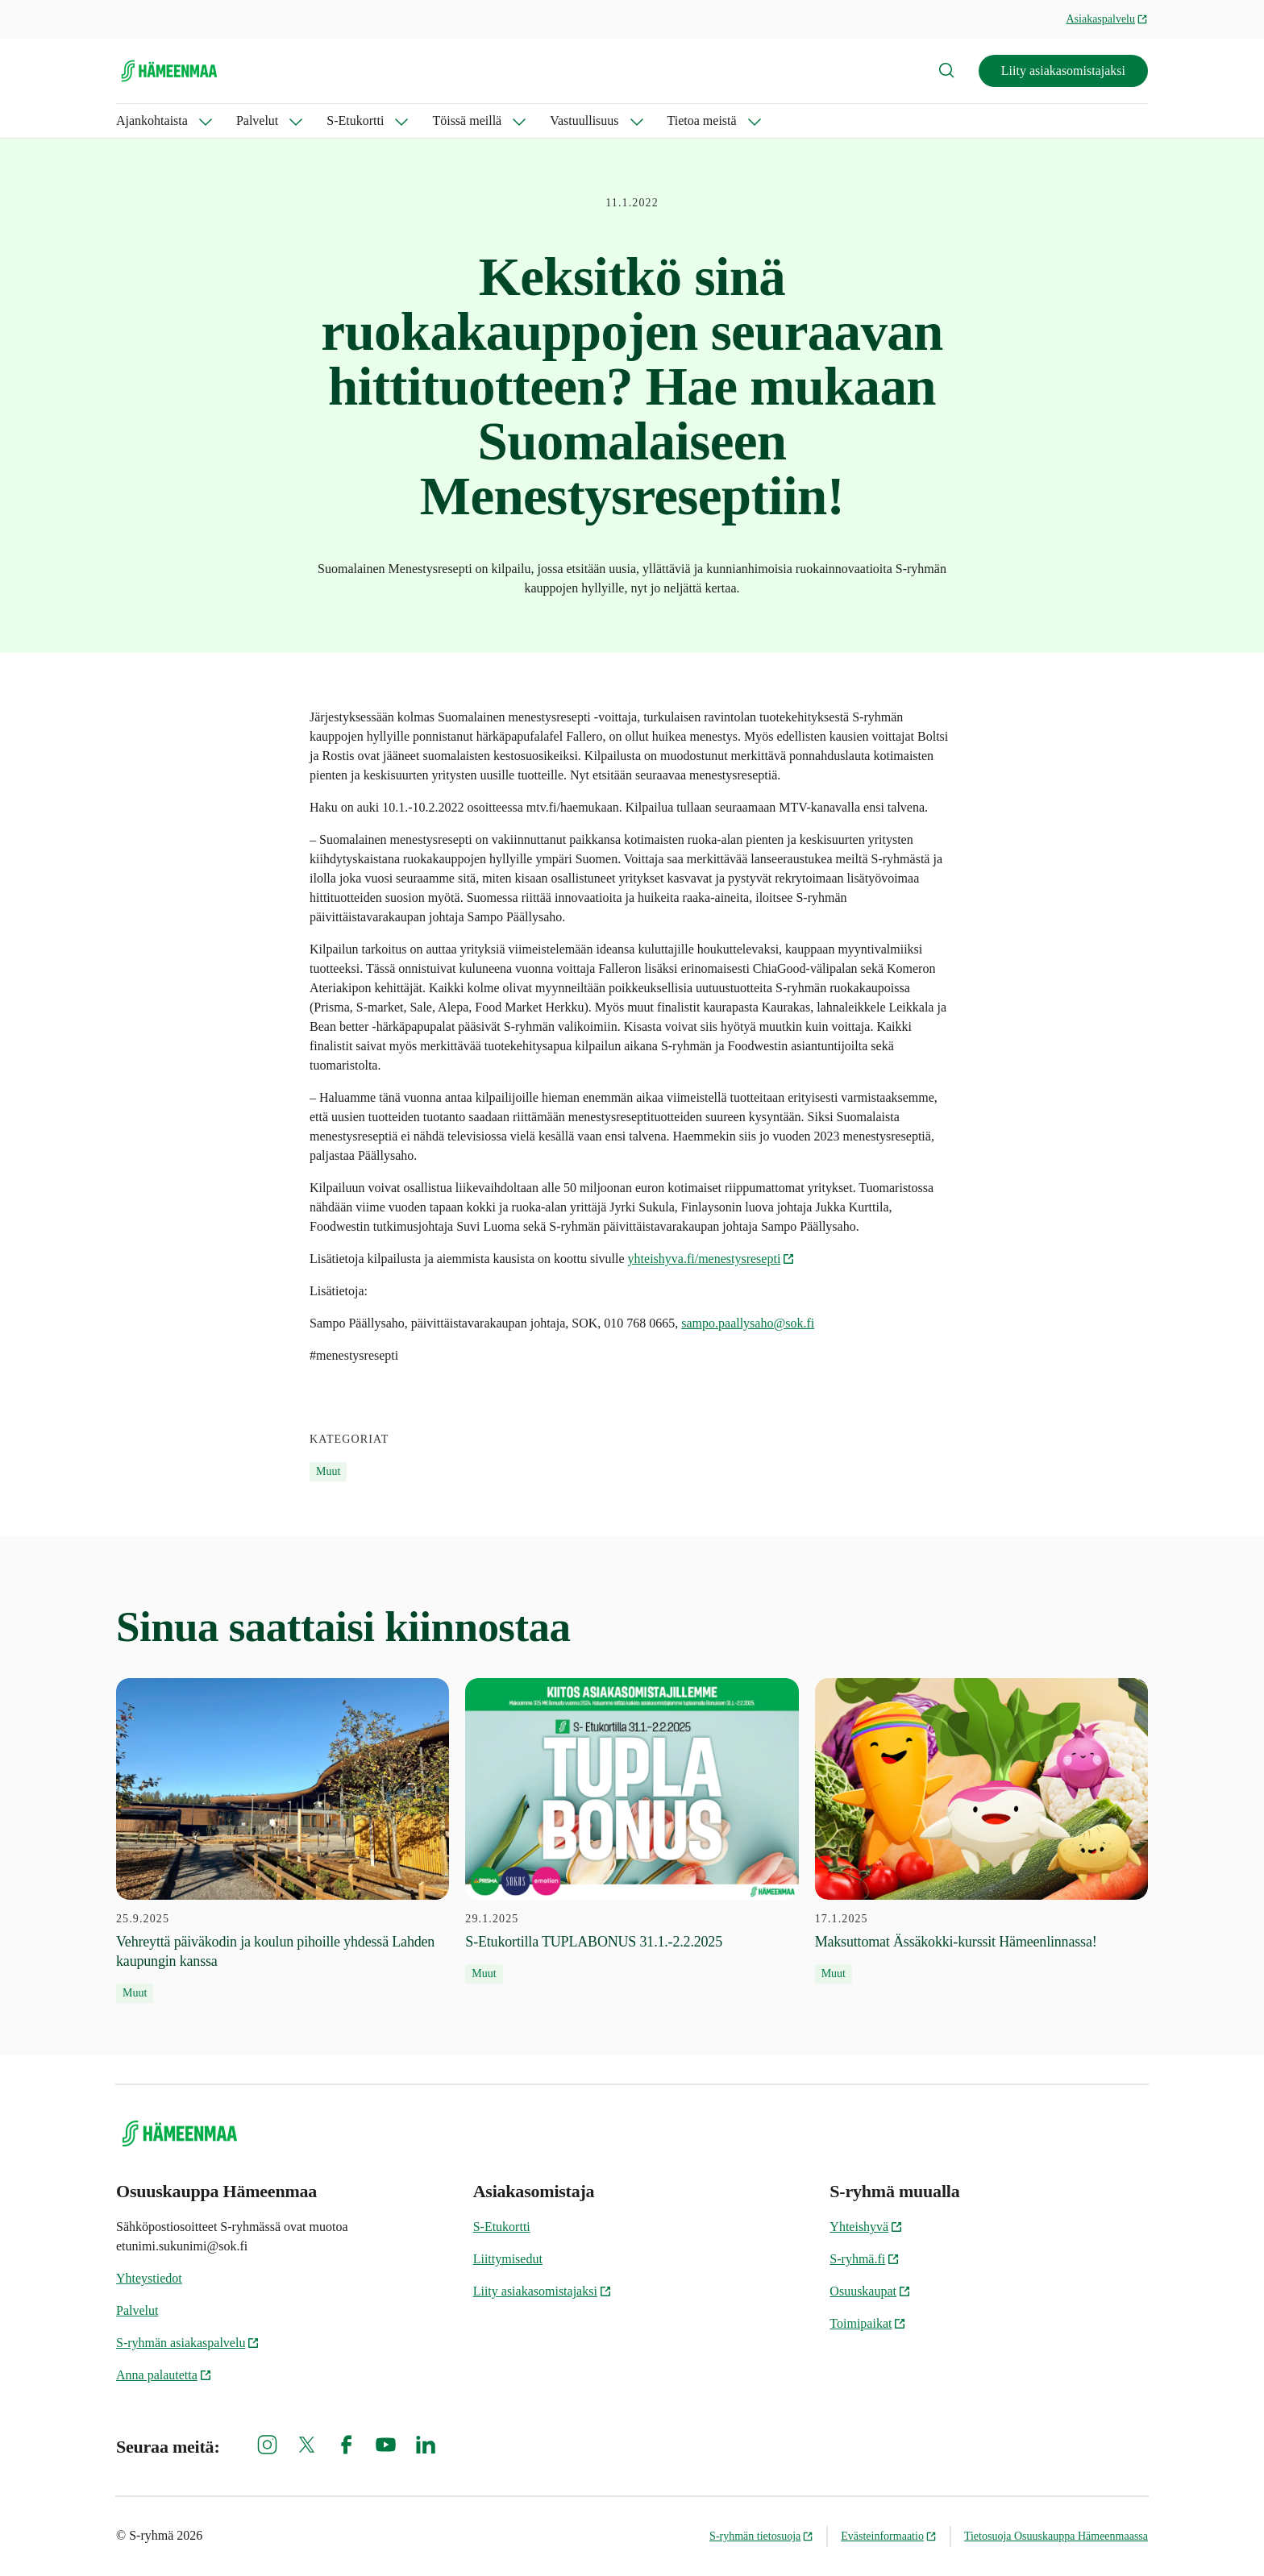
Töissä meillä (466, 120)
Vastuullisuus (584, 120)
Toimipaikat (868, 2323)
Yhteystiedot (149, 2278)
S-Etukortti (355, 120)
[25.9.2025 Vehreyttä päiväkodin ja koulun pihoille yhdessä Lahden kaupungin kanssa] (282, 1841)
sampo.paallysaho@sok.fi (747, 1323)
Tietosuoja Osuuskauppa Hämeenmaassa (1056, 2536)
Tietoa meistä (702, 120)
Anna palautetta (164, 2375)
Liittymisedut (508, 2259)
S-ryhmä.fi (865, 2259)
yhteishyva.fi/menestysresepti (712, 1258)
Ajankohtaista (152, 120)
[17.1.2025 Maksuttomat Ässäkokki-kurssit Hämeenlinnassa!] (981, 1831)
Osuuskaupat (870, 2291)
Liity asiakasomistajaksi (1063, 70)
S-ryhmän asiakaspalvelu (188, 2343)
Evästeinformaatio (889, 2536)
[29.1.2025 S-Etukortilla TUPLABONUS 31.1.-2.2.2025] (631, 1831)
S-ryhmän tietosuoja (761, 2536)
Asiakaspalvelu (1107, 19)
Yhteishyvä (866, 2226)
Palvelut (257, 120)
